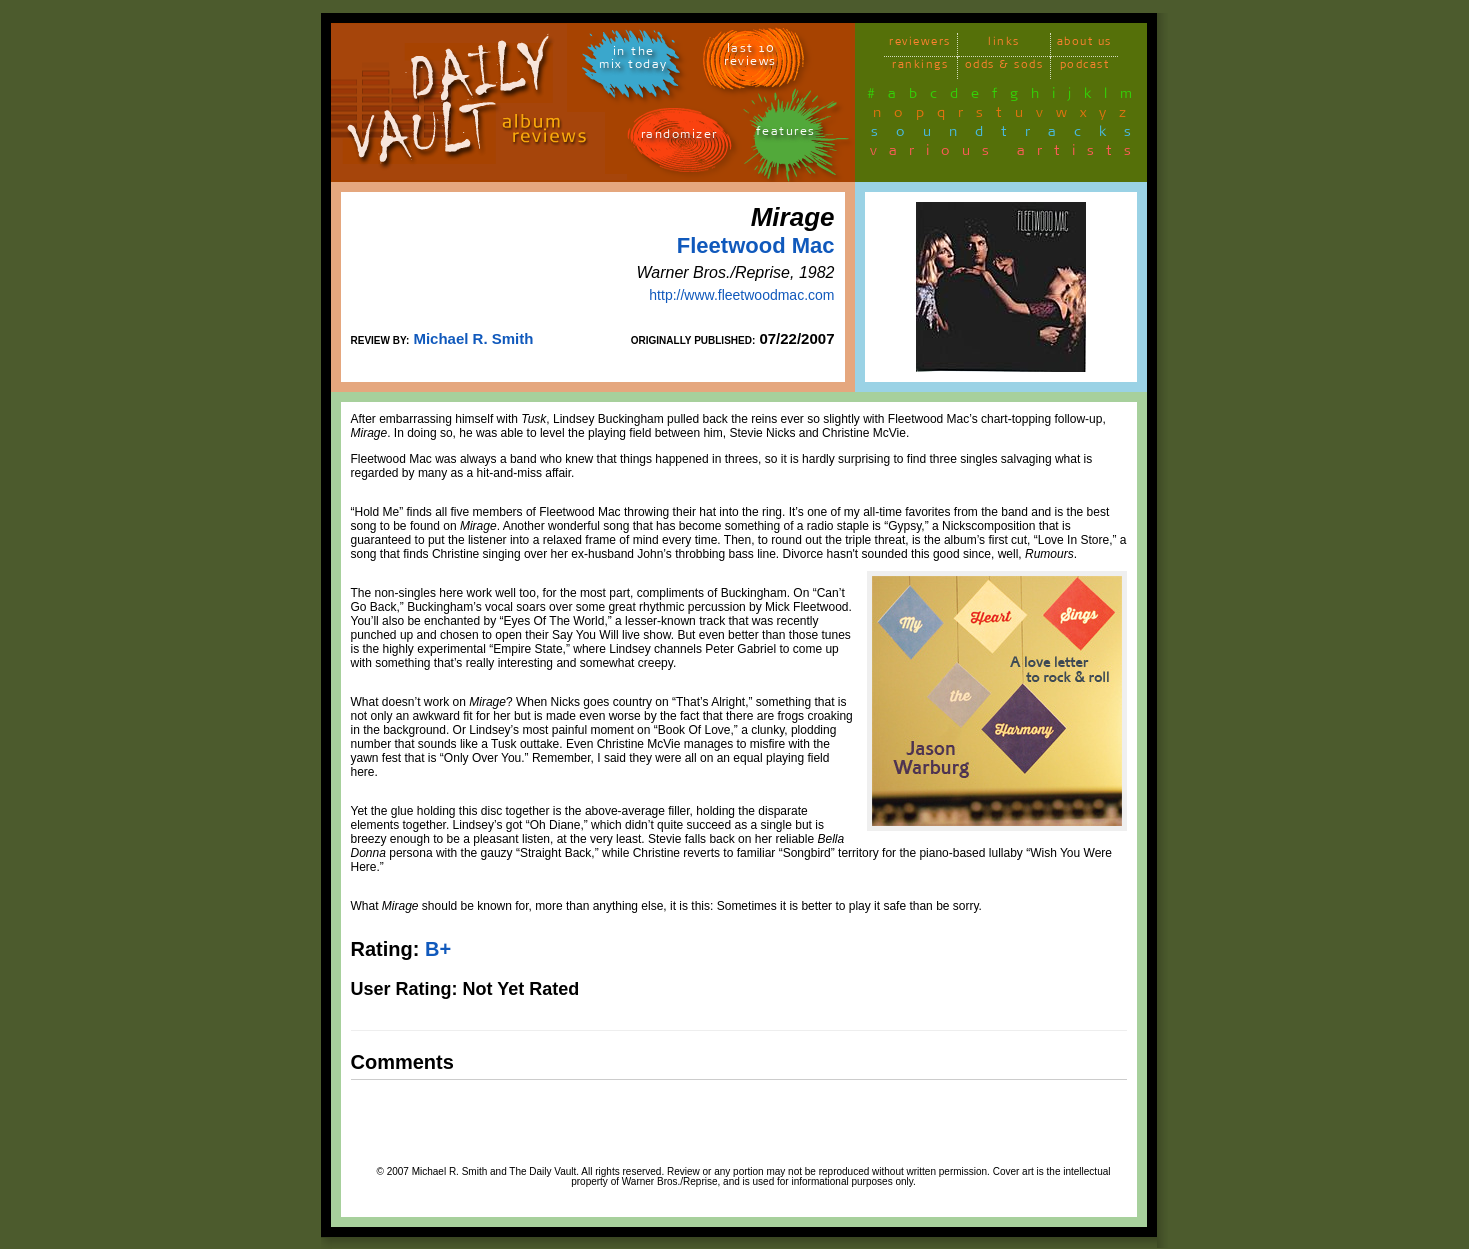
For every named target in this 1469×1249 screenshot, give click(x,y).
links (1004, 44)
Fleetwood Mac (756, 245)
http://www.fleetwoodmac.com (741, 295)
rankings (920, 67)
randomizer (679, 137)
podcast (1085, 67)
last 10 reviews (750, 58)
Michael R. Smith (473, 338)
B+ (438, 949)
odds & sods (1004, 67)
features (786, 134)
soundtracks (1010, 135)
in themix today (633, 61)
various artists (1006, 154)
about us (1084, 44)
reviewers (920, 44)
